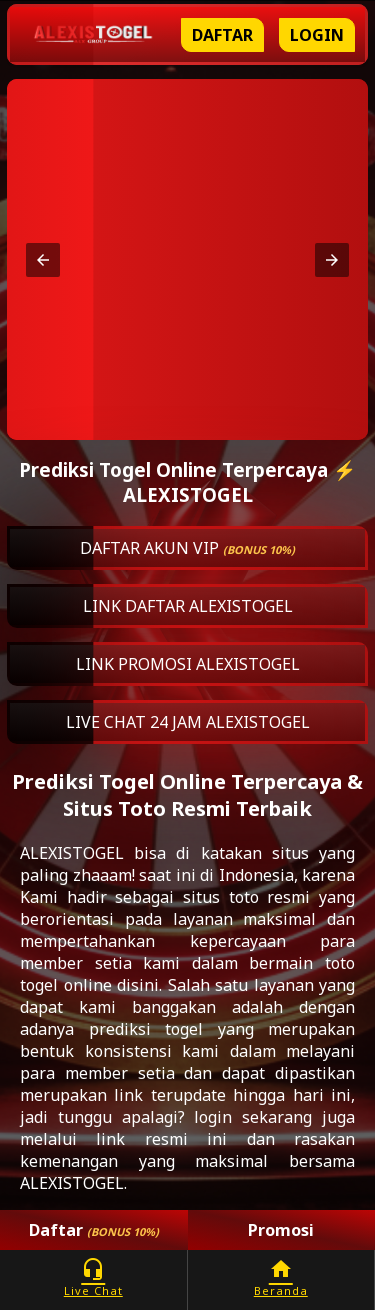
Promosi (281, 1230)
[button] (43, 260)
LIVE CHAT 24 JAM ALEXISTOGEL (188, 722)
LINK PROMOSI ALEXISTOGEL (188, 664)
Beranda (281, 1277)
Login (317, 35)
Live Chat (93, 1277)
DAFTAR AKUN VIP (187, 548)
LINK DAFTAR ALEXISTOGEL (188, 606)
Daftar (222, 35)
